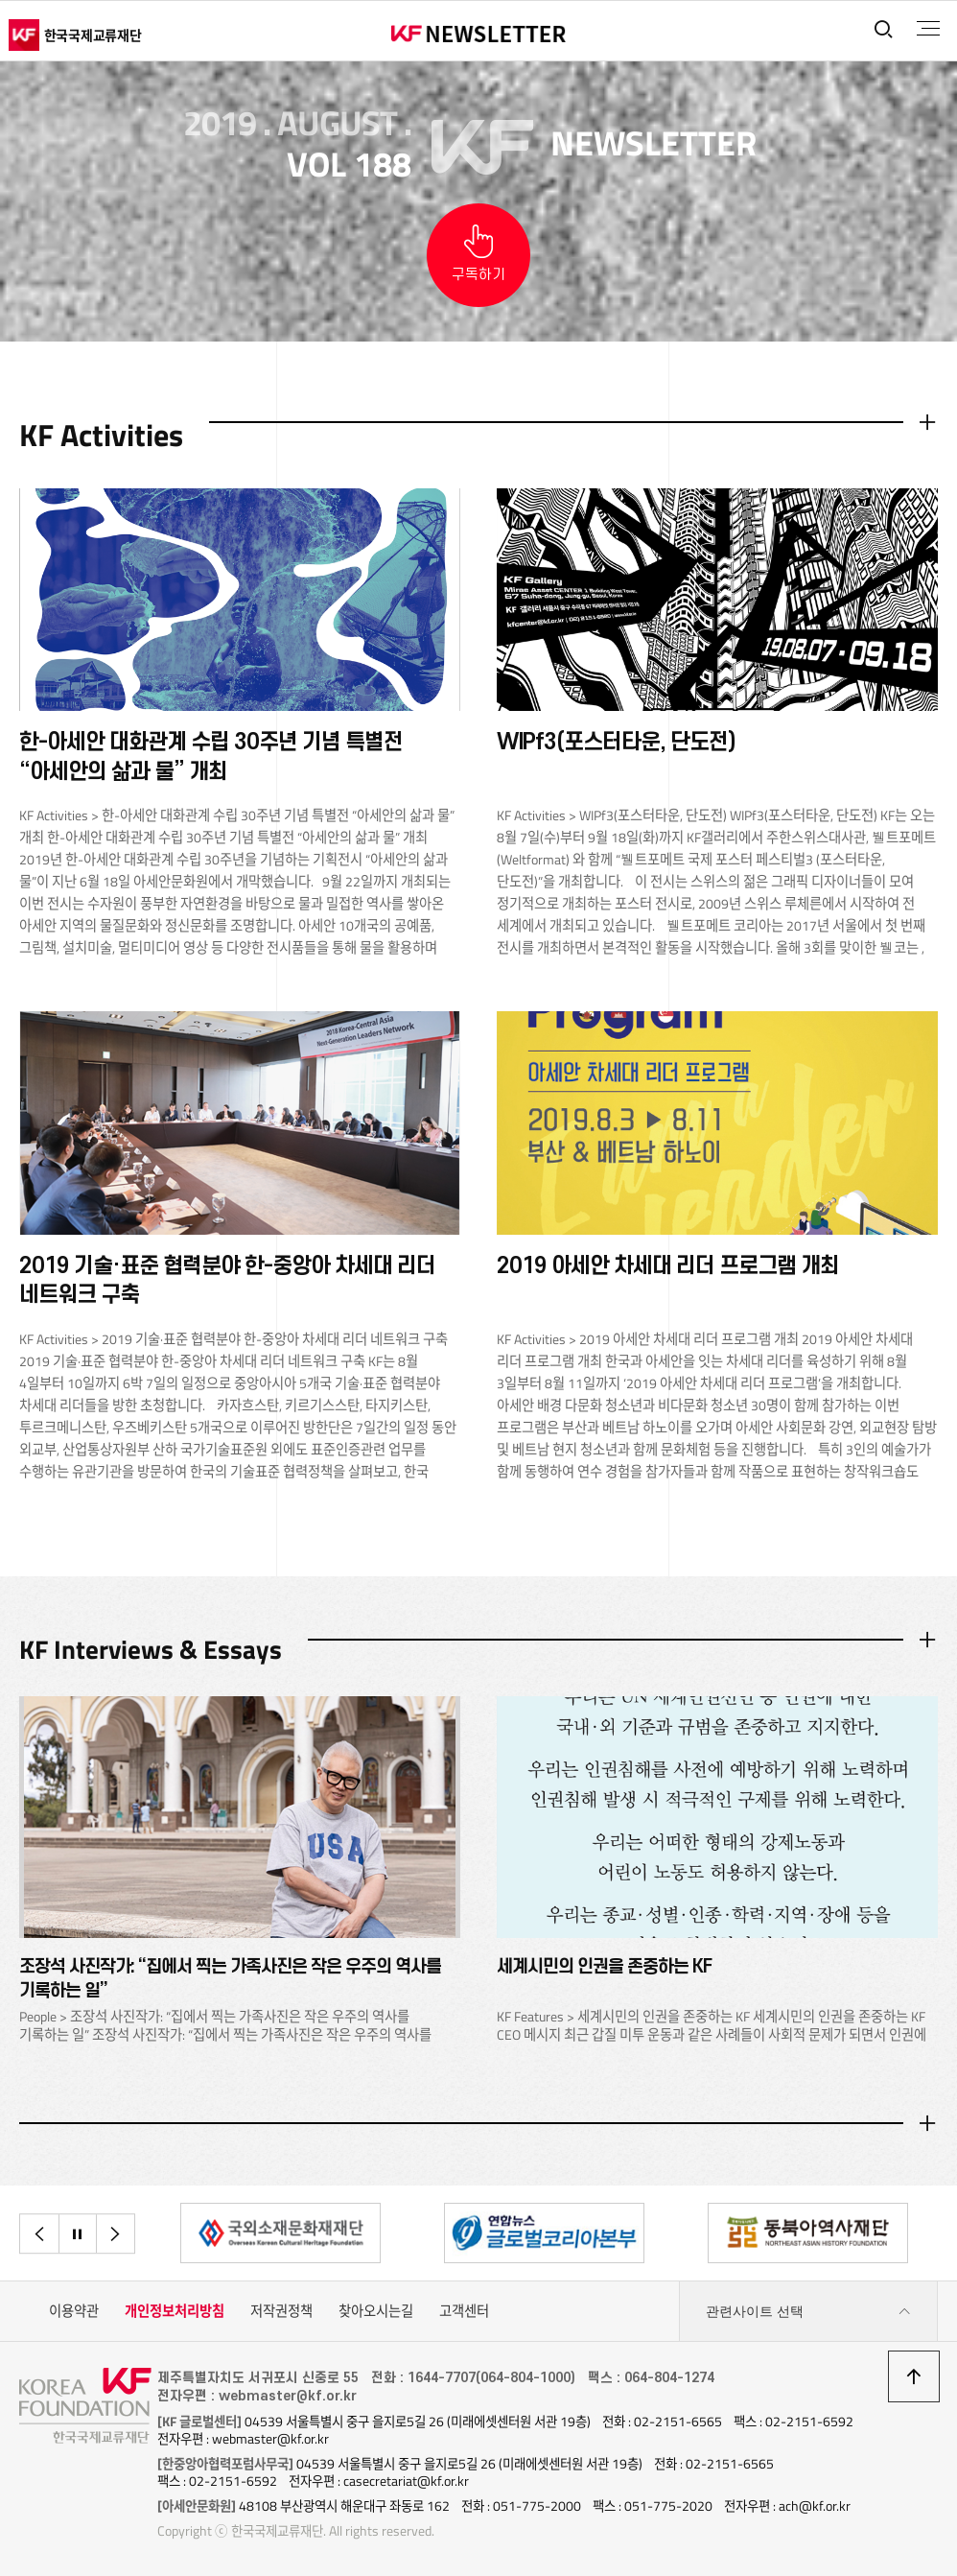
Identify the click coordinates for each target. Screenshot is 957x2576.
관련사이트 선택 (808, 2313)
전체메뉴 (927, 28)
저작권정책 (281, 2313)
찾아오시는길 (375, 2313)
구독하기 (478, 275)
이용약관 (74, 2313)
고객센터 (464, 2313)
